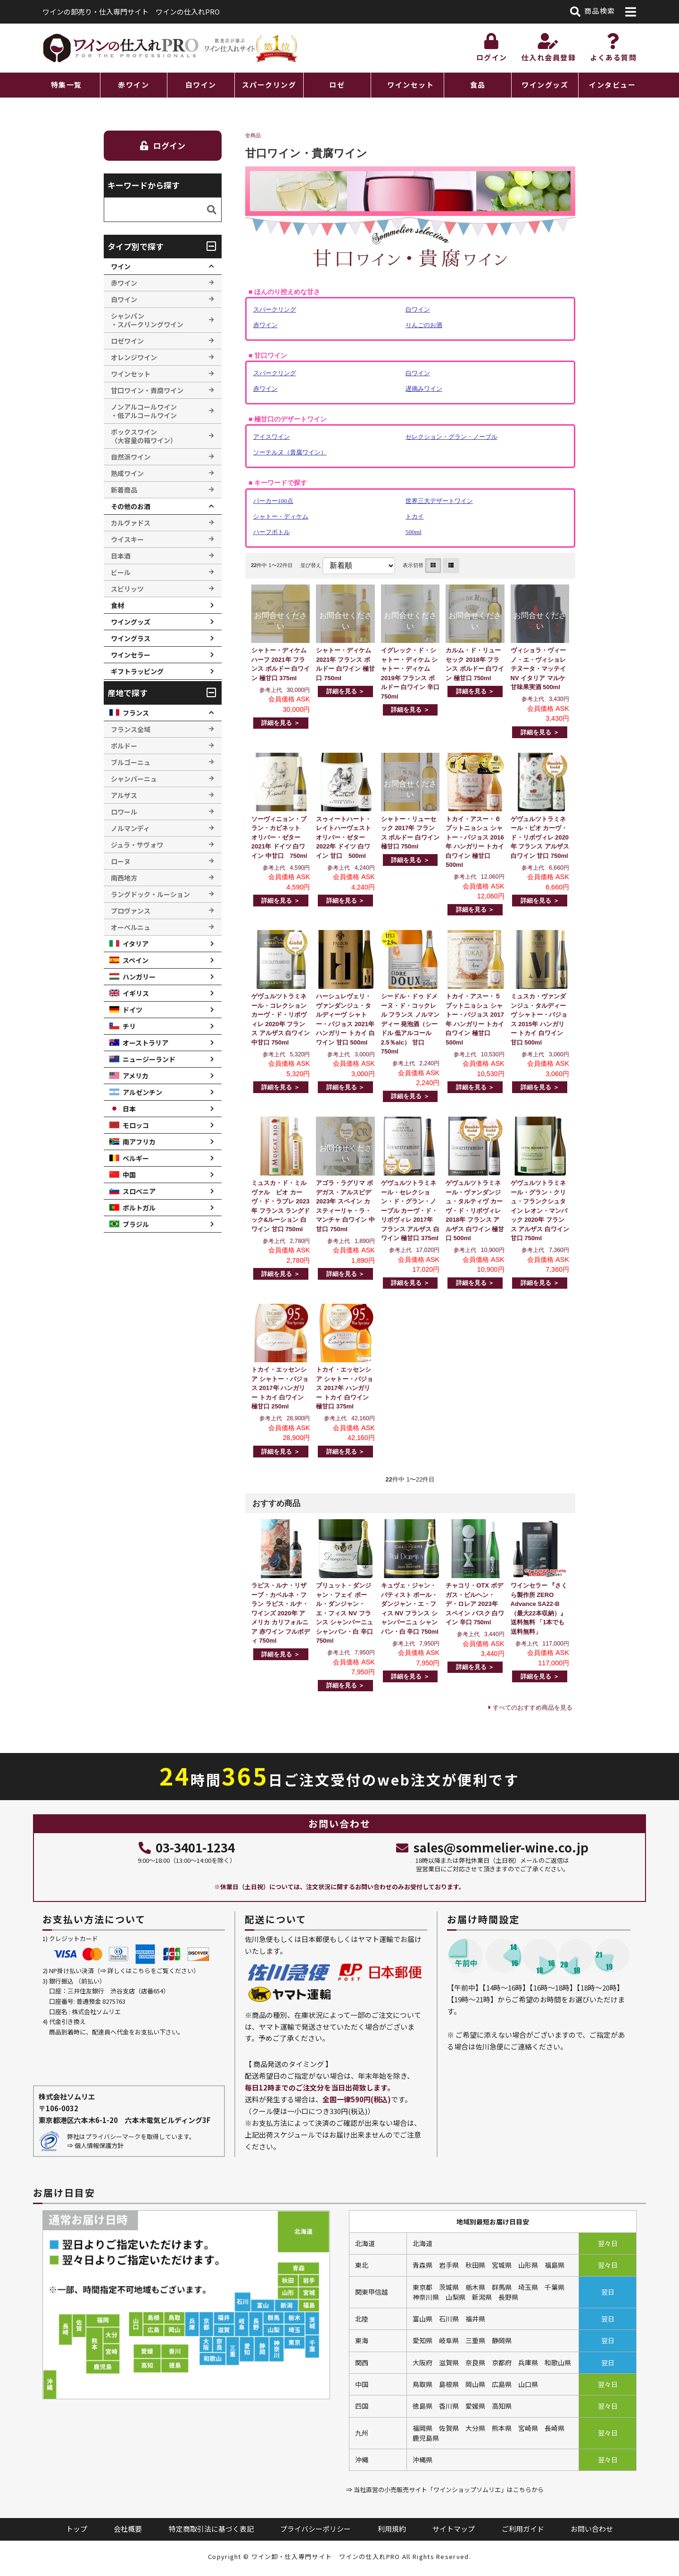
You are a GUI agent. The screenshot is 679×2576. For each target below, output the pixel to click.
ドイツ (132, 1009)
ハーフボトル (271, 531)
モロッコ (136, 1125)
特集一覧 (66, 85)
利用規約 (392, 2529)
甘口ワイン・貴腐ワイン (147, 390)
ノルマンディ (130, 828)
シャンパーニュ (134, 778)
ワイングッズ (545, 85)
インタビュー (612, 85)
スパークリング (269, 85)
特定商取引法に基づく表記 (211, 2529)
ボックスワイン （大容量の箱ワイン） (144, 436)
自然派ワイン (130, 456)
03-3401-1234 (187, 1847)
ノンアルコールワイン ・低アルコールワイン (144, 411)
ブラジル (136, 1224)
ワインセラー (130, 654)
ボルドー (124, 745)
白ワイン (200, 85)
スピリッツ (127, 588)
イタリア (136, 943)
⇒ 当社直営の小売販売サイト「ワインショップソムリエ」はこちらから (445, 2489)
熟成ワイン (127, 473)
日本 (129, 1108)
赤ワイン (133, 85)
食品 (478, 85)
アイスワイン (271, 436)
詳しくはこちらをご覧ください (150, 1970)
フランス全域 (130, 729)
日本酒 (121, 555)
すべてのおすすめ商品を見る (532, 1707)
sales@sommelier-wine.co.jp (492, 1847)
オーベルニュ (130, 927)
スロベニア (139, 1191)
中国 (129, 1174)
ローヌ (121, 861)
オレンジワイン (134, 357)
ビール (121, 572)
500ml (414, 531)
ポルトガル (139, 1207)
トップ (76, 2529)
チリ (129, 1026)
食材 (117, 605)
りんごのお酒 (424, 325)
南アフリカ (139, 1141)
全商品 (253, 135)
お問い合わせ (592, 2529)
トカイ (415, 516)
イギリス (136, 993)
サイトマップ (453, 2529)
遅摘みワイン (424, 388)
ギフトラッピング (137, 671)
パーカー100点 (273, 500)
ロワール (124, 811)
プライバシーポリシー (315, 2529)
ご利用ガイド (523, 2529)
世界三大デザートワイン (439, 500)
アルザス (124, 795)
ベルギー (136, 1158)
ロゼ (337, 85)
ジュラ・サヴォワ (137, 844)
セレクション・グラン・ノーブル (451, 436)
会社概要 (128, 2529)
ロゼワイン (127, 341)
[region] (339, 85)
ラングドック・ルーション (150, 894)
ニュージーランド (149, 1059)
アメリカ (136, 1075)
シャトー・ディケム (280, 516)
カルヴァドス (130, 522)
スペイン (136, 960)
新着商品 (124, 489)
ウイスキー (127, 539)
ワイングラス (130, 638)
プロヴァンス (130, 910)
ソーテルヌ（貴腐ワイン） (290, 452)
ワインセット (410, 85)
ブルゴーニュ (130, 762)
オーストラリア (145, 1042)
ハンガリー (139, 976)
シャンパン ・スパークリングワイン (147, 320)
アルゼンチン (142, 1092)
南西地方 (124, 877)
